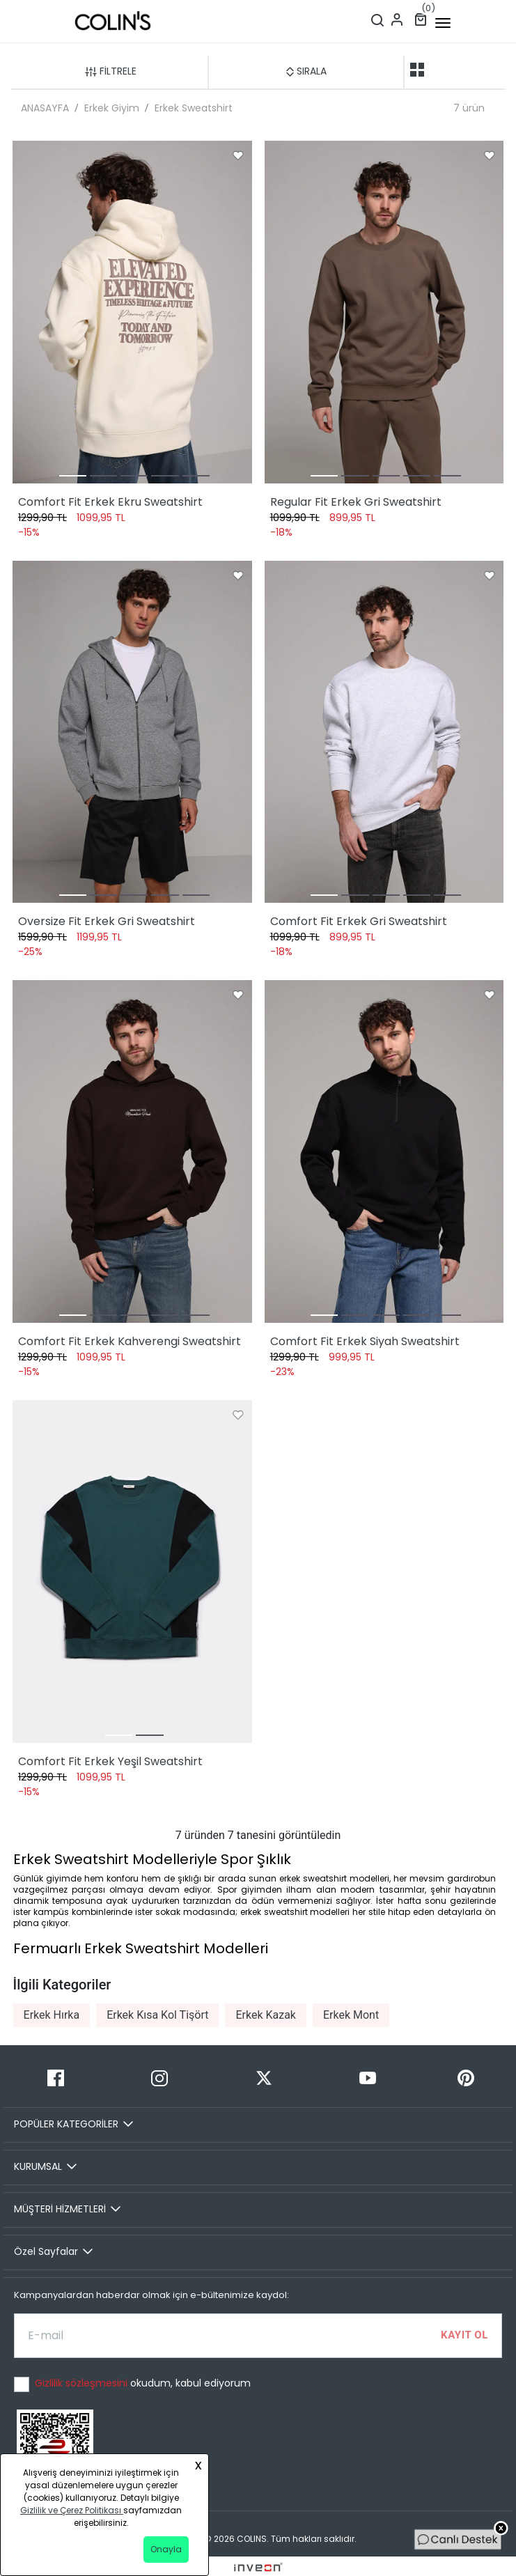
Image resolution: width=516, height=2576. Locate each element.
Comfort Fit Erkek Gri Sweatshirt (358, 921)
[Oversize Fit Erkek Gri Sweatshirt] (132, 732)
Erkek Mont (351, 2015)
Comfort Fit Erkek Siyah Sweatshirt (365, 1341)
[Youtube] (367, 2078)
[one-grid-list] (439, 70)
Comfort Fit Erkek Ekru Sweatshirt (110, 502)
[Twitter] (263, 2078)
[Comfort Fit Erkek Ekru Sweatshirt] (132, 312)
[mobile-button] (443, 23)
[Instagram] (159, 2078)
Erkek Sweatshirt (194, 108)
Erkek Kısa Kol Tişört (157, 2015)
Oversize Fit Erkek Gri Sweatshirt (106, 921)
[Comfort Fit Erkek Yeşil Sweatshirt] (132, 1571)
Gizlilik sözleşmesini (82, 2383)
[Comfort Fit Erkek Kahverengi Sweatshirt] (132, 1151)
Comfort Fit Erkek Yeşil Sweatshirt (110, 1761)
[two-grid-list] (417, 70)
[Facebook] (55, 2078)
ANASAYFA (45, 108)
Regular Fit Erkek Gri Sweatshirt (355, 502)
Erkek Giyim (111, 108)
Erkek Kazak (265, 2015)
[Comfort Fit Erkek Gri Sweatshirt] (384, 732)
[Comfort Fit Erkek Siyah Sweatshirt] (384, 1151)
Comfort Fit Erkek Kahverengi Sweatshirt (129, 1341)
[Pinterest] (466, 2078)
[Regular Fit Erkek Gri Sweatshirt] (384, 312)
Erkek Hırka (52, 2015)
